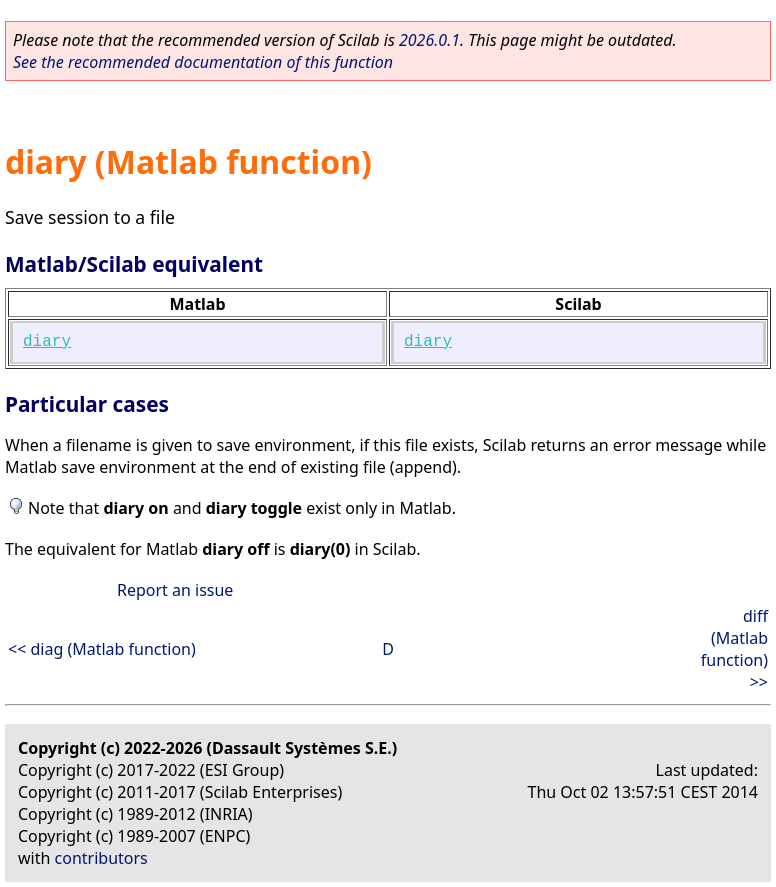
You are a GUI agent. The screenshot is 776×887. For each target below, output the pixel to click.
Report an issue (175, 590)
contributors (101, 858)
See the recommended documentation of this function (203, 62)
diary (47, 342)
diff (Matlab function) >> (734, 649)
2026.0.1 (429, 40)
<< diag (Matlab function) (102, 649)
